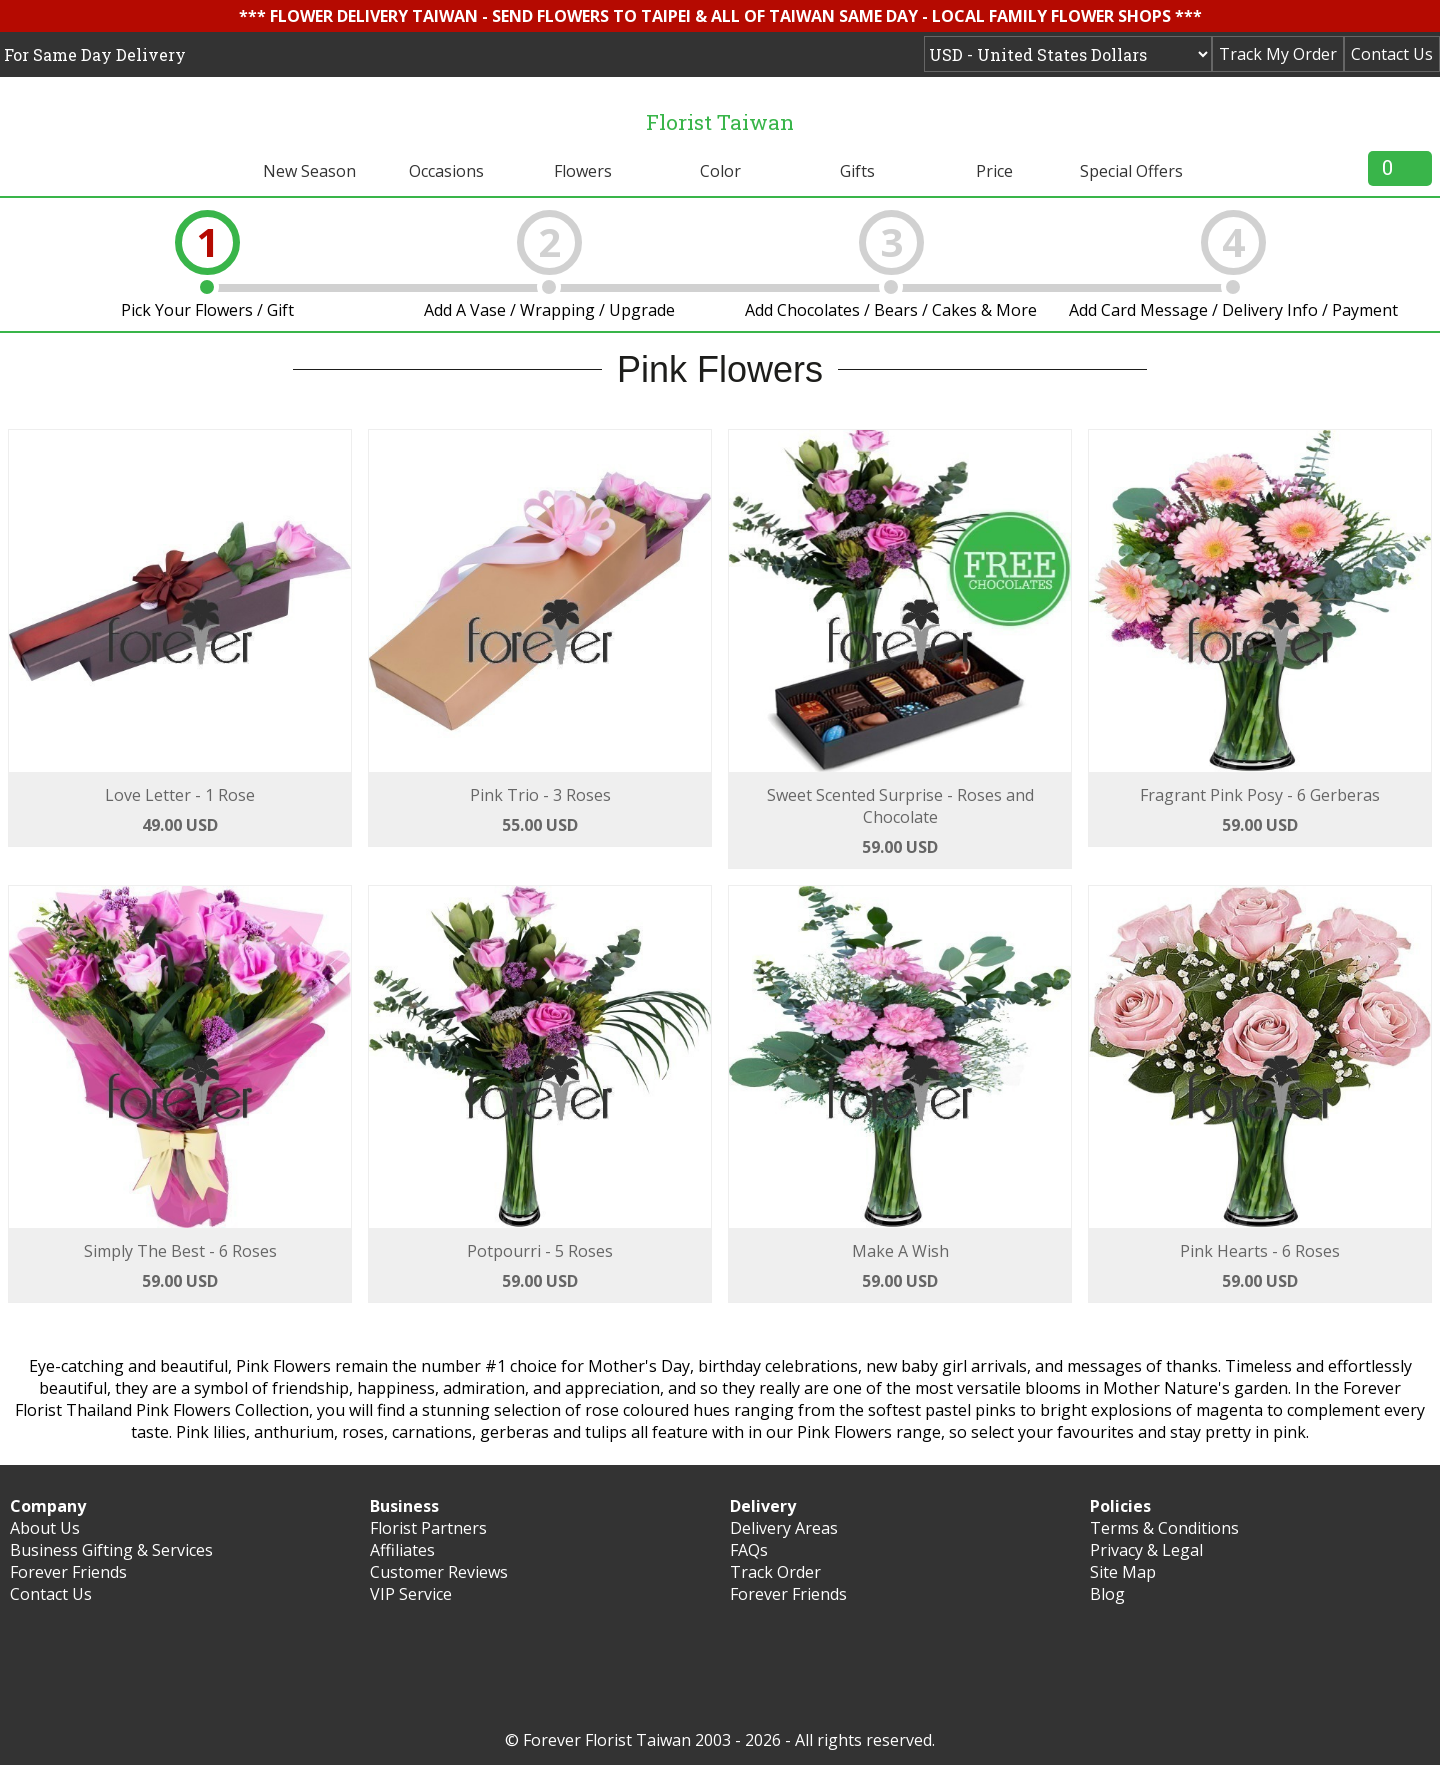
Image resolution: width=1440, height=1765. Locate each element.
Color (720, 171)
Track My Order (1278, 54)
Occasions (446, 171)
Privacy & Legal (1146, 1550)
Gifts (857, 171)
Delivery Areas (784, 1528)
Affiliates (402, 1550)
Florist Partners (428, 1528)
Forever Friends (68, 1572)
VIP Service (411, 1594)
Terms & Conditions (1164, 1528)
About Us (45, 1528)
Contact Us (1392, 54)
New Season (309, 171)
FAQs (749, 1550)
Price (994, 171)
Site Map (1123, 1572)
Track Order (775, 1572)
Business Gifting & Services (111, 1550)
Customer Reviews (439, 1572)
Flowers (583, 171)
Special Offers (1131, 171)
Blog (1107, 1594)
